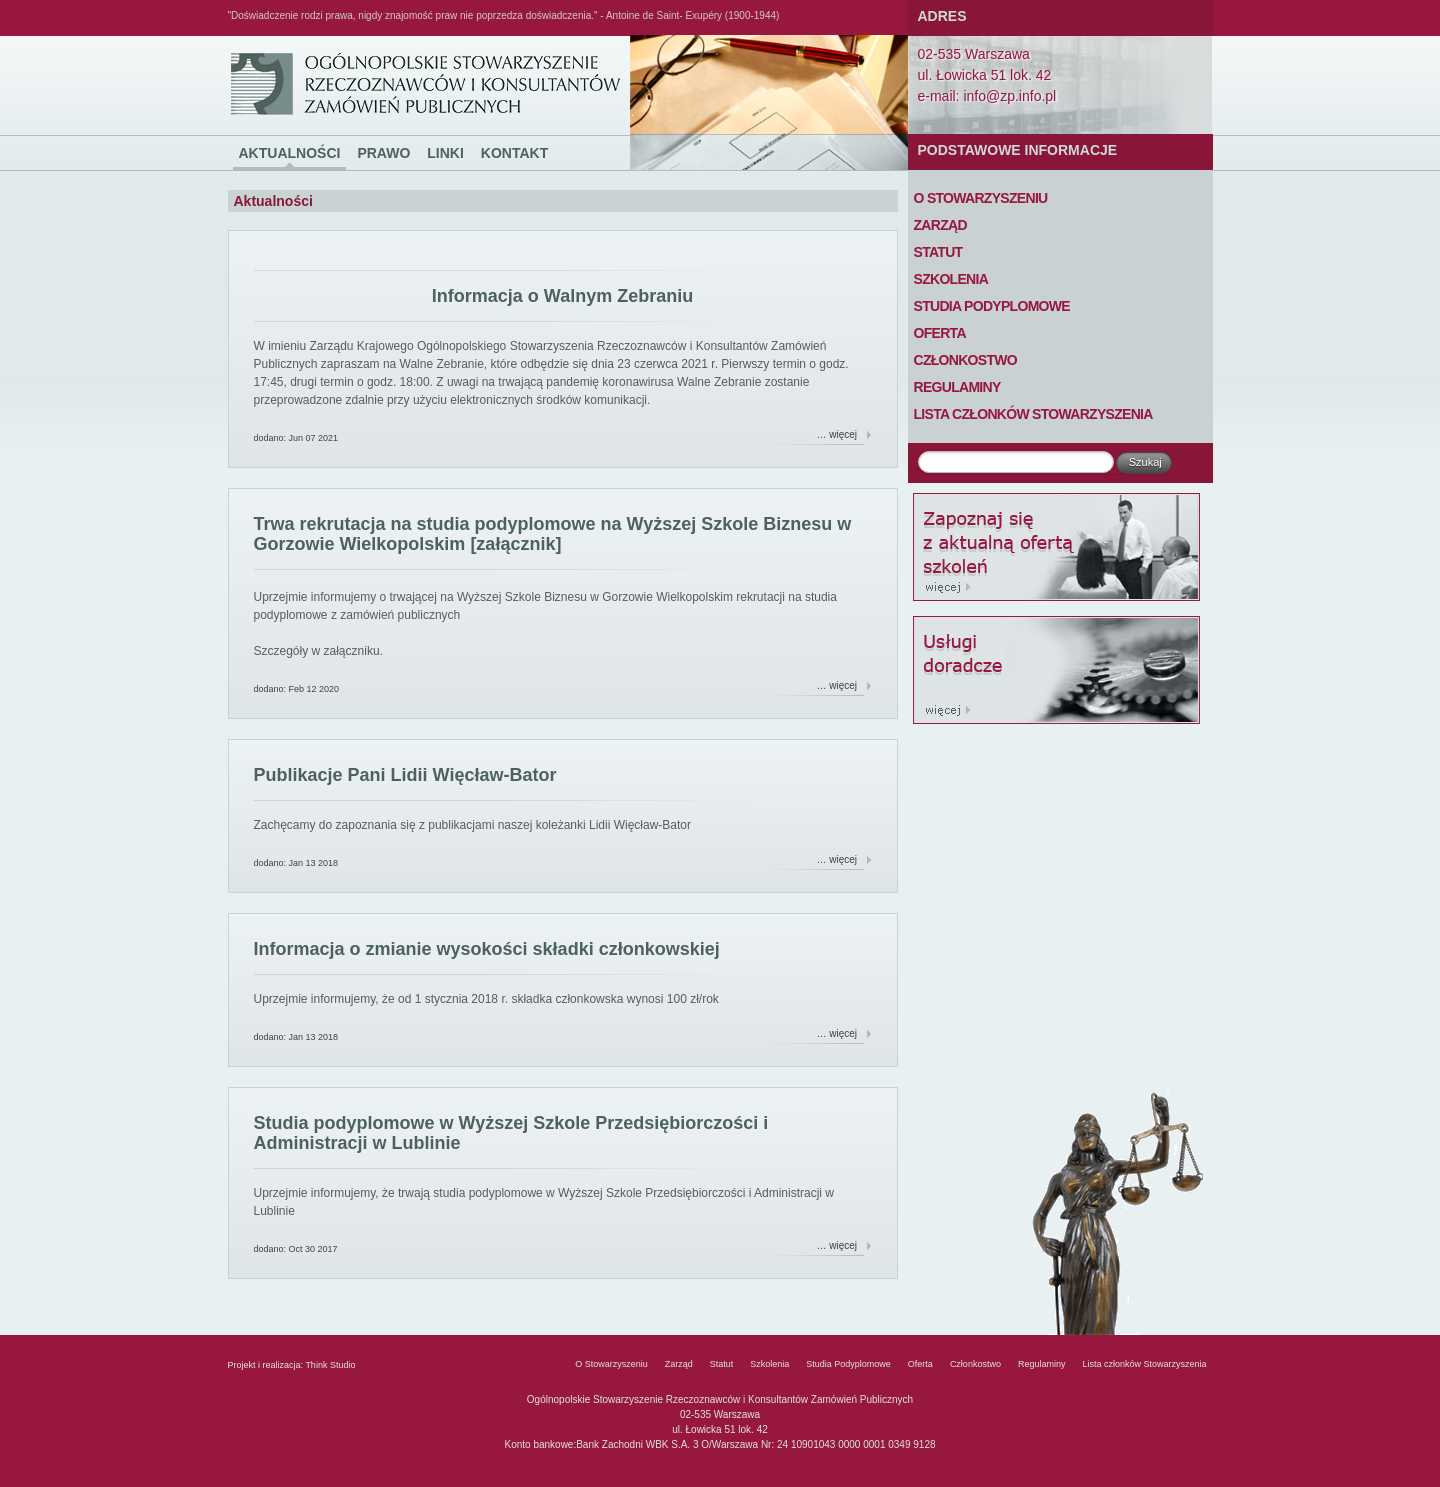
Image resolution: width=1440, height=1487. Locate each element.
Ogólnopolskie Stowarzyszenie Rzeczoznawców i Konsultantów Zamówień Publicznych (265, 36)
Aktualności (290, 153)
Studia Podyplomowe (992, 306)
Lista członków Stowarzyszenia (1033, 414)
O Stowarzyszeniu (981, 198)
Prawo (383, 153)
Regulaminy (957, 387)
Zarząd (940, 225)
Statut (938, 252)
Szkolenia (951, 279)
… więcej (837, 434)
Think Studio (330, 1365)
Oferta (940, 333)
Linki (445, 153)
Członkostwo (966, 360)
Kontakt (514, 153)
